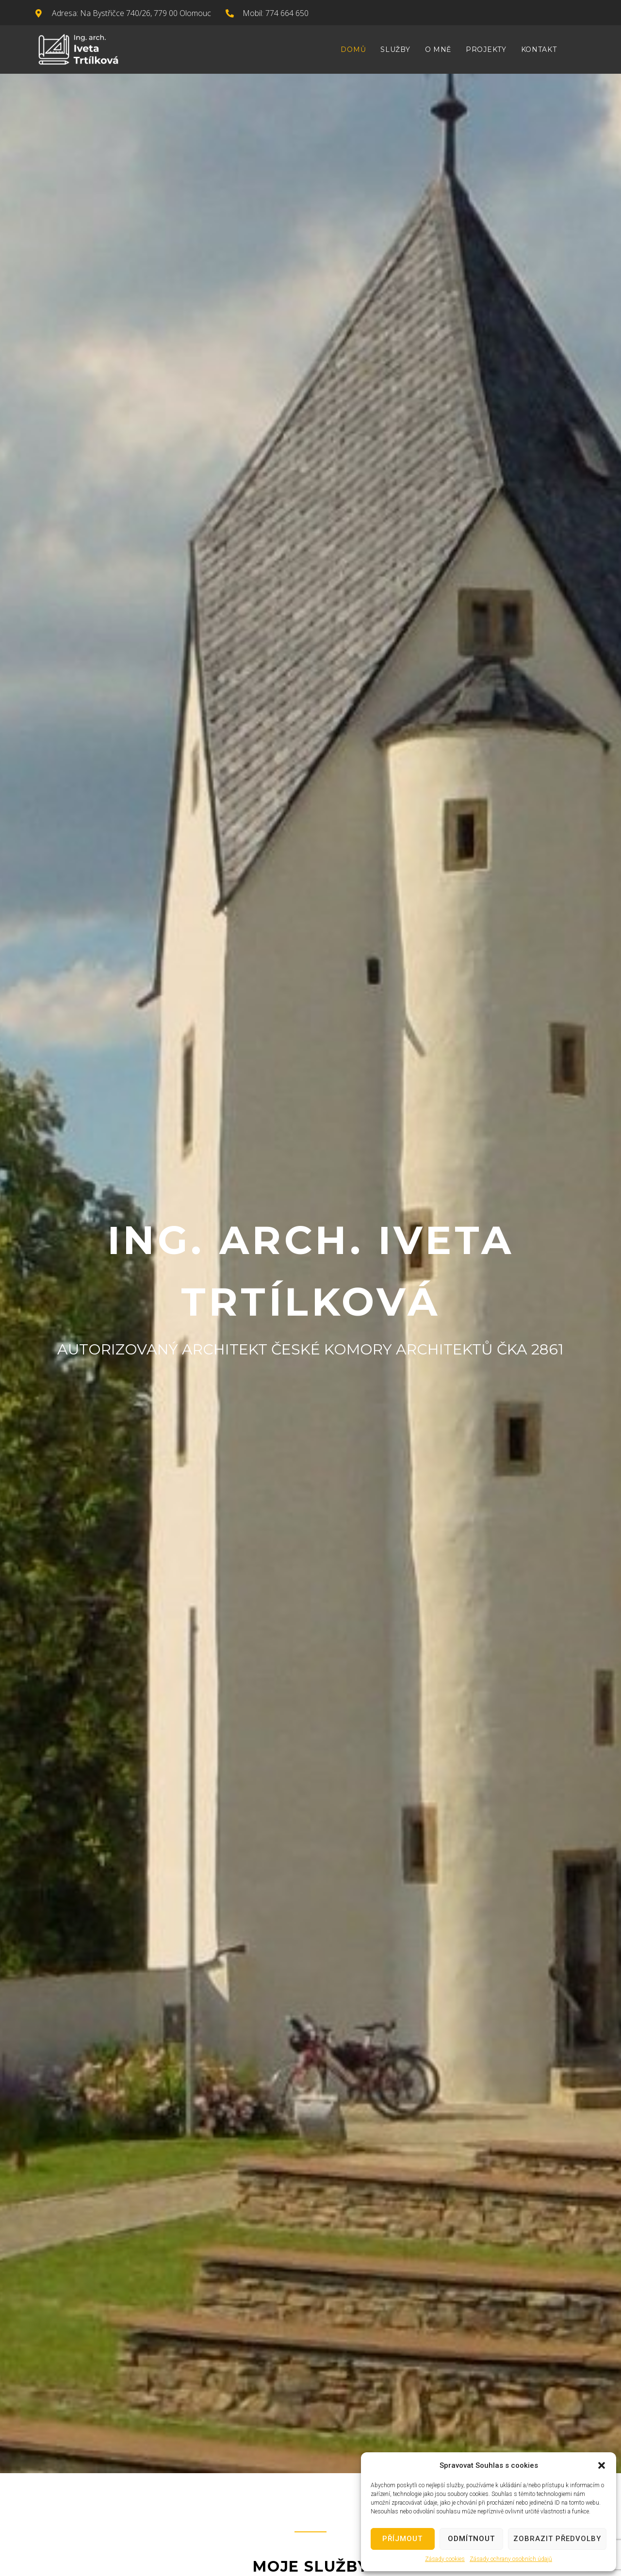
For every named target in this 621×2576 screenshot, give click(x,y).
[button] (601, 2465)
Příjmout (402, 2538)
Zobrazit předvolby (557, 2538)
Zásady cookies (445, 2559)
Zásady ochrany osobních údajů (511, 2559)
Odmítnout (471, 2538)
